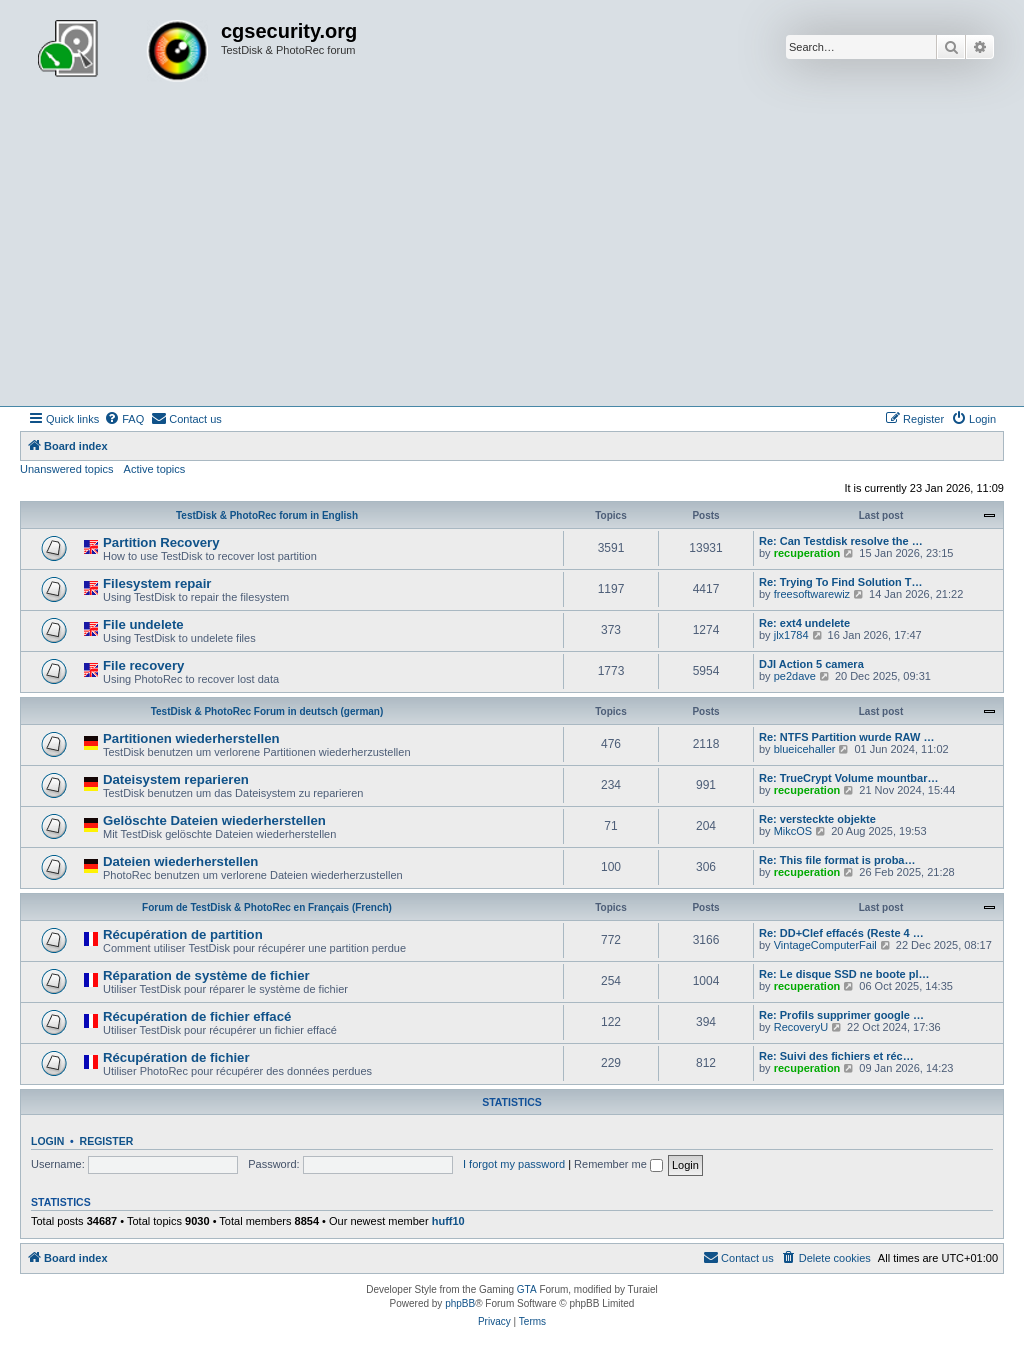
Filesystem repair (157, 583)
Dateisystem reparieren (176, 779)
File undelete (143, 624)
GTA (527, 1289)
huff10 (448, 1221)
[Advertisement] (512, 256)
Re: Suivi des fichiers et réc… (836, 1056)
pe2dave (795, 676)
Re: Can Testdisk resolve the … (841, 541)
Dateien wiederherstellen (180, 861)
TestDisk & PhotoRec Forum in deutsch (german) (267, 711)
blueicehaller (805, 749)
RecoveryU (801, 1027)
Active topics (155, 469)
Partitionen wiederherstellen (191, 738)
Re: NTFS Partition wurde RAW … (846, 737)
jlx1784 (791, 635)
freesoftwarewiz (812, 594)
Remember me (618, 1164)
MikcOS (793, 831)
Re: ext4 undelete (804, 623)
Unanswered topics (67, 469)
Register (107, 1141)
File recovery (143, 665)
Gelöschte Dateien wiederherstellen (214, 820)
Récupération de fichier (176, 1057)
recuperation (807, 553)
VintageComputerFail (825, 945)
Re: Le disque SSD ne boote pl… (844, 974)
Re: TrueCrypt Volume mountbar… (848, 778)
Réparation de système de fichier (206, 975)
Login (47, 1141)
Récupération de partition (183, 934)
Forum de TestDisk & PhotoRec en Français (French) (267, 907)
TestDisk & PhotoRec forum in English (267, 515)
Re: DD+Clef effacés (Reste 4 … (841, 933)
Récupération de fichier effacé (197, 1016)
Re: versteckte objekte (817, 819)
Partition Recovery (161, 542)
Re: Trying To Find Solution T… (841, 582)
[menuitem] (124, 419)
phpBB (460, 1303)
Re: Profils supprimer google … (841, 1015)
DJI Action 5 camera (811, 664)
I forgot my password (514, 1164)
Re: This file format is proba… (837, 860)
